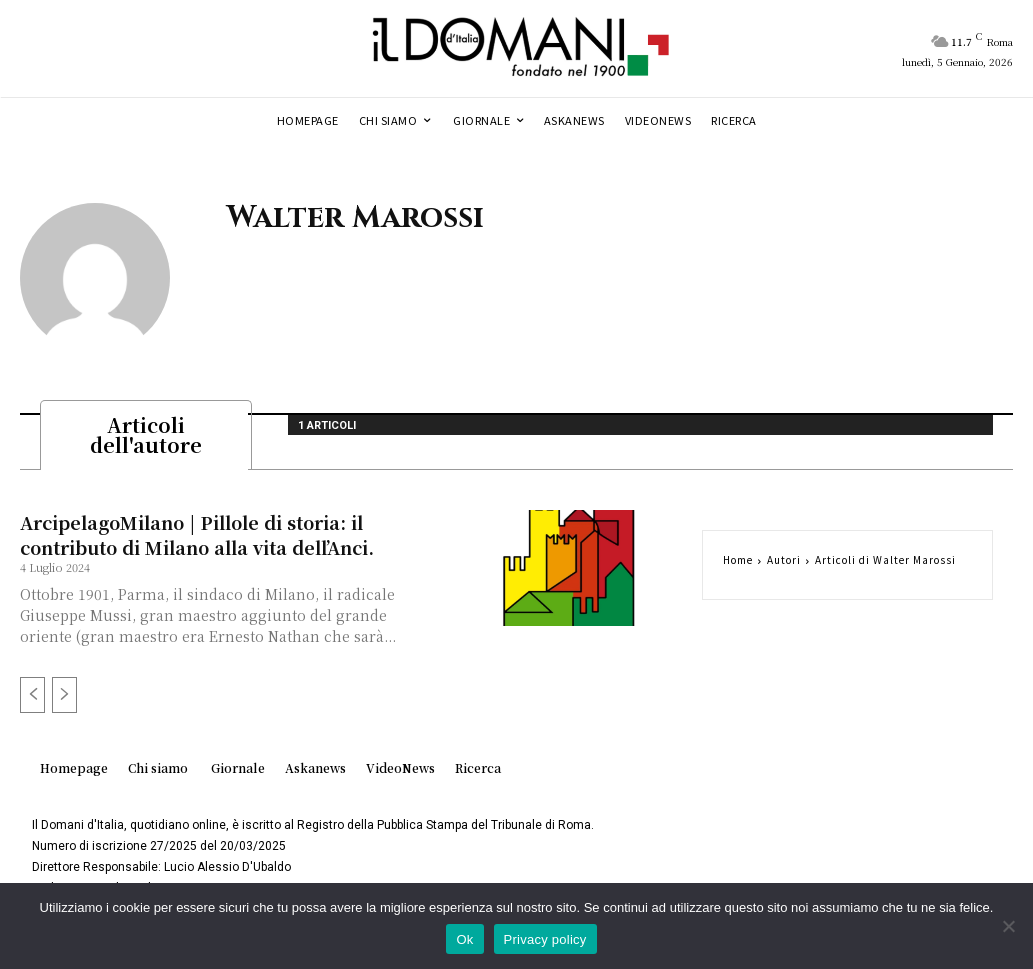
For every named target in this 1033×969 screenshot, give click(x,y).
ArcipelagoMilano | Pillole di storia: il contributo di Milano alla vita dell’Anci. (197, 540)
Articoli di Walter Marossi (885, 565)
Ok (464, 939)
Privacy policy (545, 939)
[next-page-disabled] (64, 701)
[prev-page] (32, 701)
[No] (1008, 926)
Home (738, 565)
